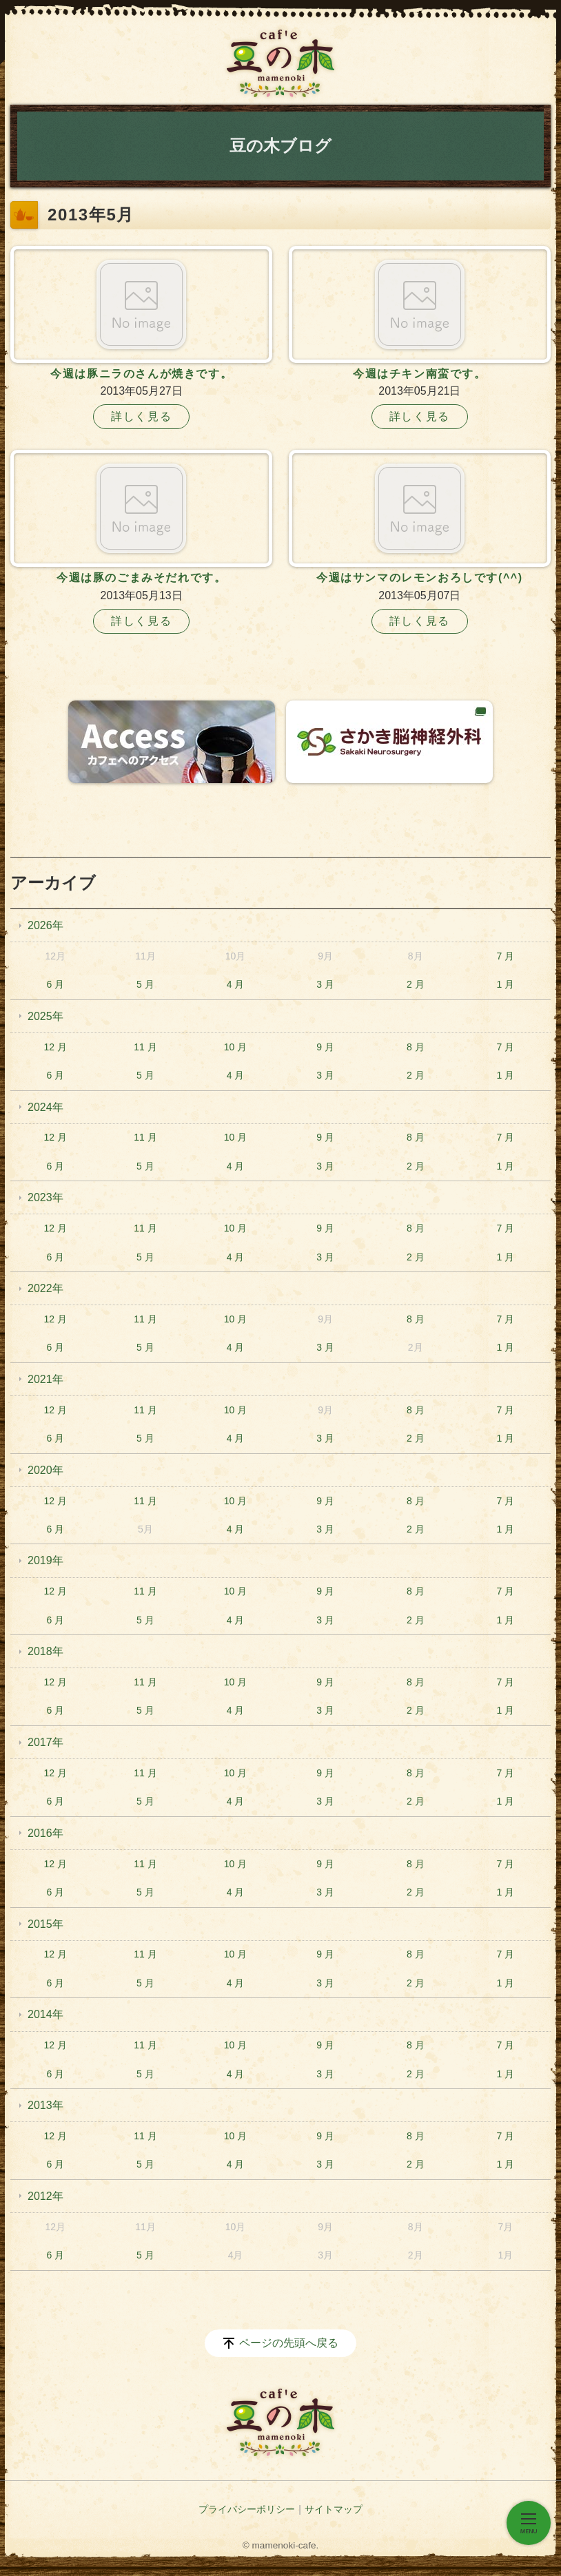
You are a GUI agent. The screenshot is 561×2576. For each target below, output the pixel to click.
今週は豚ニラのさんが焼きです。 (141, 374)
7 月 (506, 956)
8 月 (416, 1046)
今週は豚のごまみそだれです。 (141, 577)
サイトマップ (334, 2509)
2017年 (45, 1742)
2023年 (45, 1197)
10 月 (235, 1046)
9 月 (325, 1046)
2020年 (45, 1470)
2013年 (45, 2105)
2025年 (45, 1016)
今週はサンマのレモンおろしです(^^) (419, 577)
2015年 (45, 1924)
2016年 (45, 1833)
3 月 (325, 984)
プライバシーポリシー (246, 2509)
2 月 (416, 984)
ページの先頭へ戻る (288, 2343)
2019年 (45, 1560)
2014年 (45, 2014)
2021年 (45, 1379)
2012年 (45, 2196)
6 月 (55, 984)
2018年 (45, 1651)
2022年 (45, 1288)
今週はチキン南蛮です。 (420, 374)
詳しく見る (141, 416)
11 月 (145, 1046)
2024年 (45, 1107)
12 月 (55, 1046)
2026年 (45, 925)
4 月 (236, 984)
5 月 (145, 984)
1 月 (506, 984)
